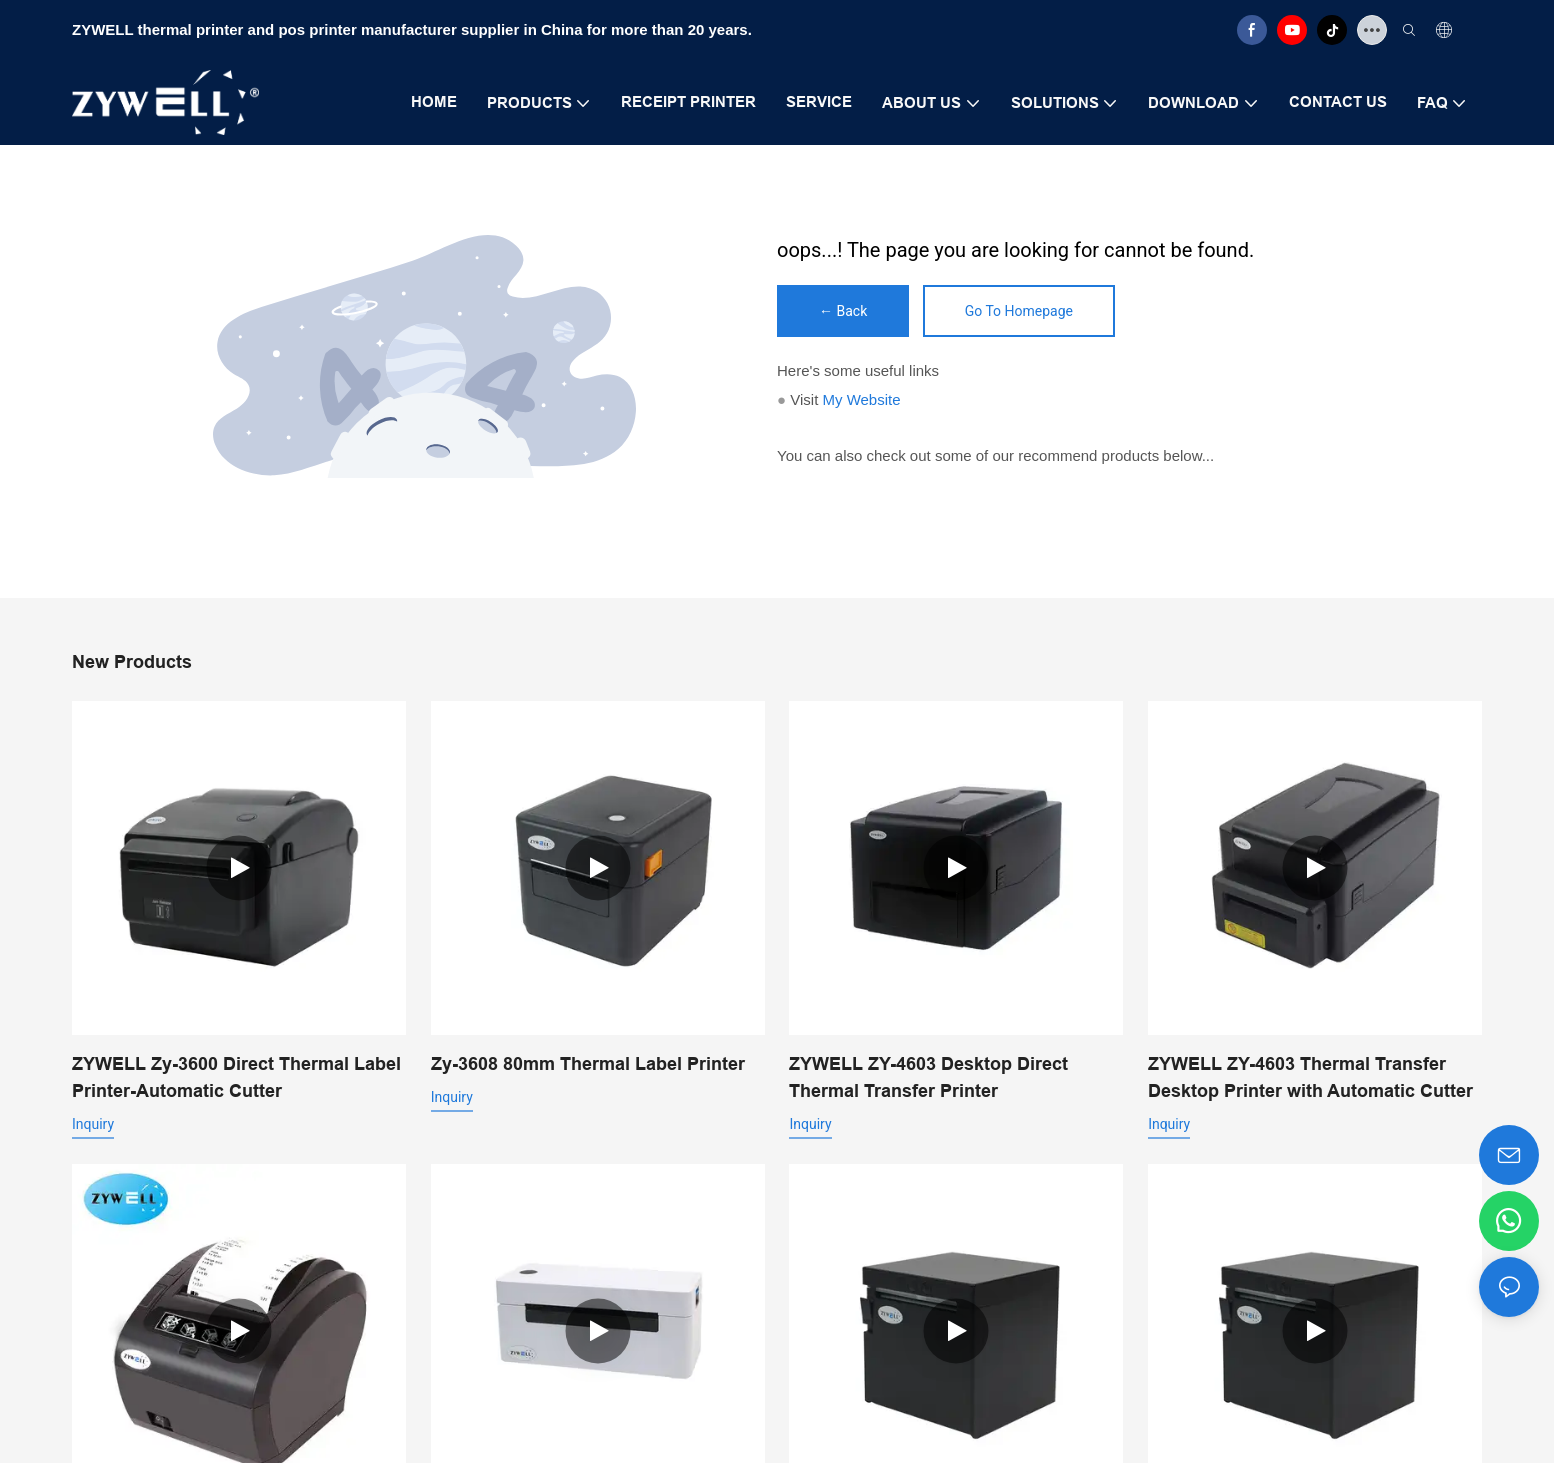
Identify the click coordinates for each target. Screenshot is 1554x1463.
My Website (861, 399)
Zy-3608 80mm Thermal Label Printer (588, 1063)
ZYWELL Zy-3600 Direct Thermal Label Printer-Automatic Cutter (236, 1077)
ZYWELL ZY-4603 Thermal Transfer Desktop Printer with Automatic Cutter (1310, 1077)
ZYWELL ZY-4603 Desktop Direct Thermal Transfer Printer (928, 1077)
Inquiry (93, 1124)
